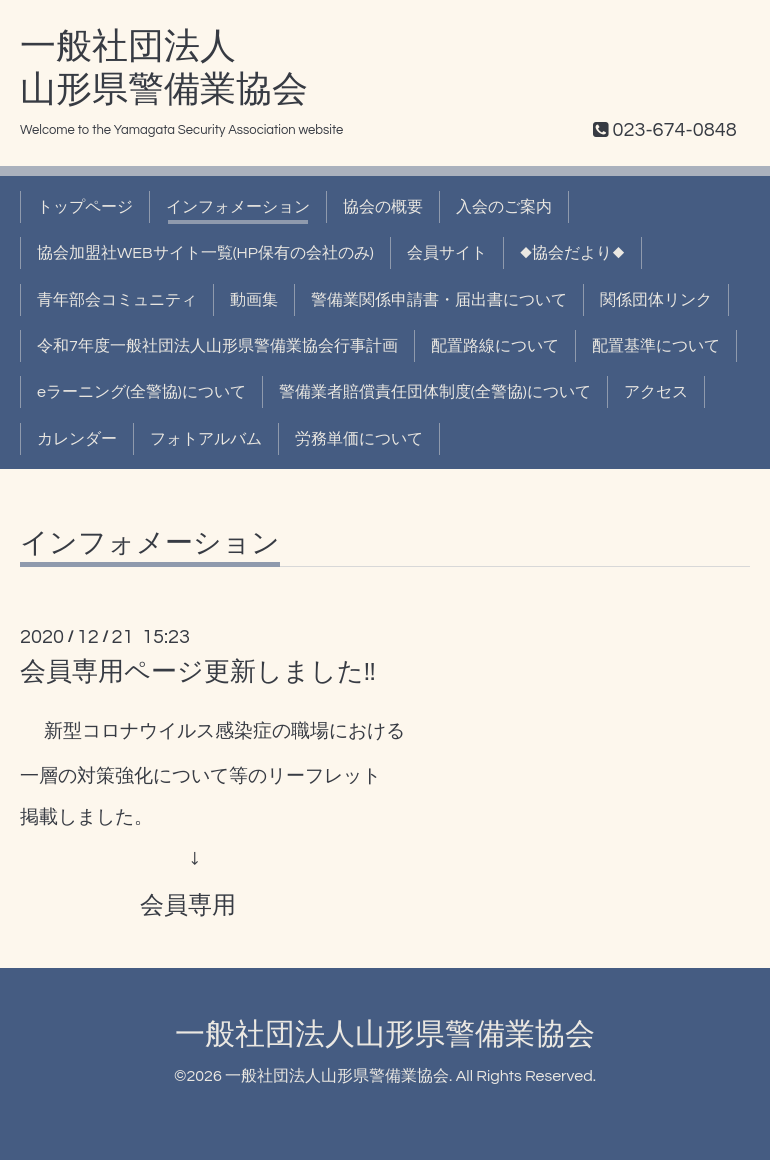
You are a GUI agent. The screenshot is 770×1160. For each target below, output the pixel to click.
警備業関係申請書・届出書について (439, 300)
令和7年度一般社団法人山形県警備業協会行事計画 (217, 346)
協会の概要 (383, 207)
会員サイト (447, 253)
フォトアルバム (206, 439)
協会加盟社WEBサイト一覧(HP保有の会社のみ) (205, 253)
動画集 (254, 300)
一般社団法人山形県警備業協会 (385, 1034)
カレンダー (77, 439)
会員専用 (188, 905)
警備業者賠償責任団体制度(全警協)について (435, 392)
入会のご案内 (504, 207)
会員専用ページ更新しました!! (198, 672)
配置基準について (656, 346)
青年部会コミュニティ (117, 300)
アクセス (656, 392)
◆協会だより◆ (572, 253)
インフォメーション (238, 207)
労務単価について (359, 439)
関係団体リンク (656, 300)
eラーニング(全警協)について (141, 392)
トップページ (85, 207)
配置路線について (495, 346)
